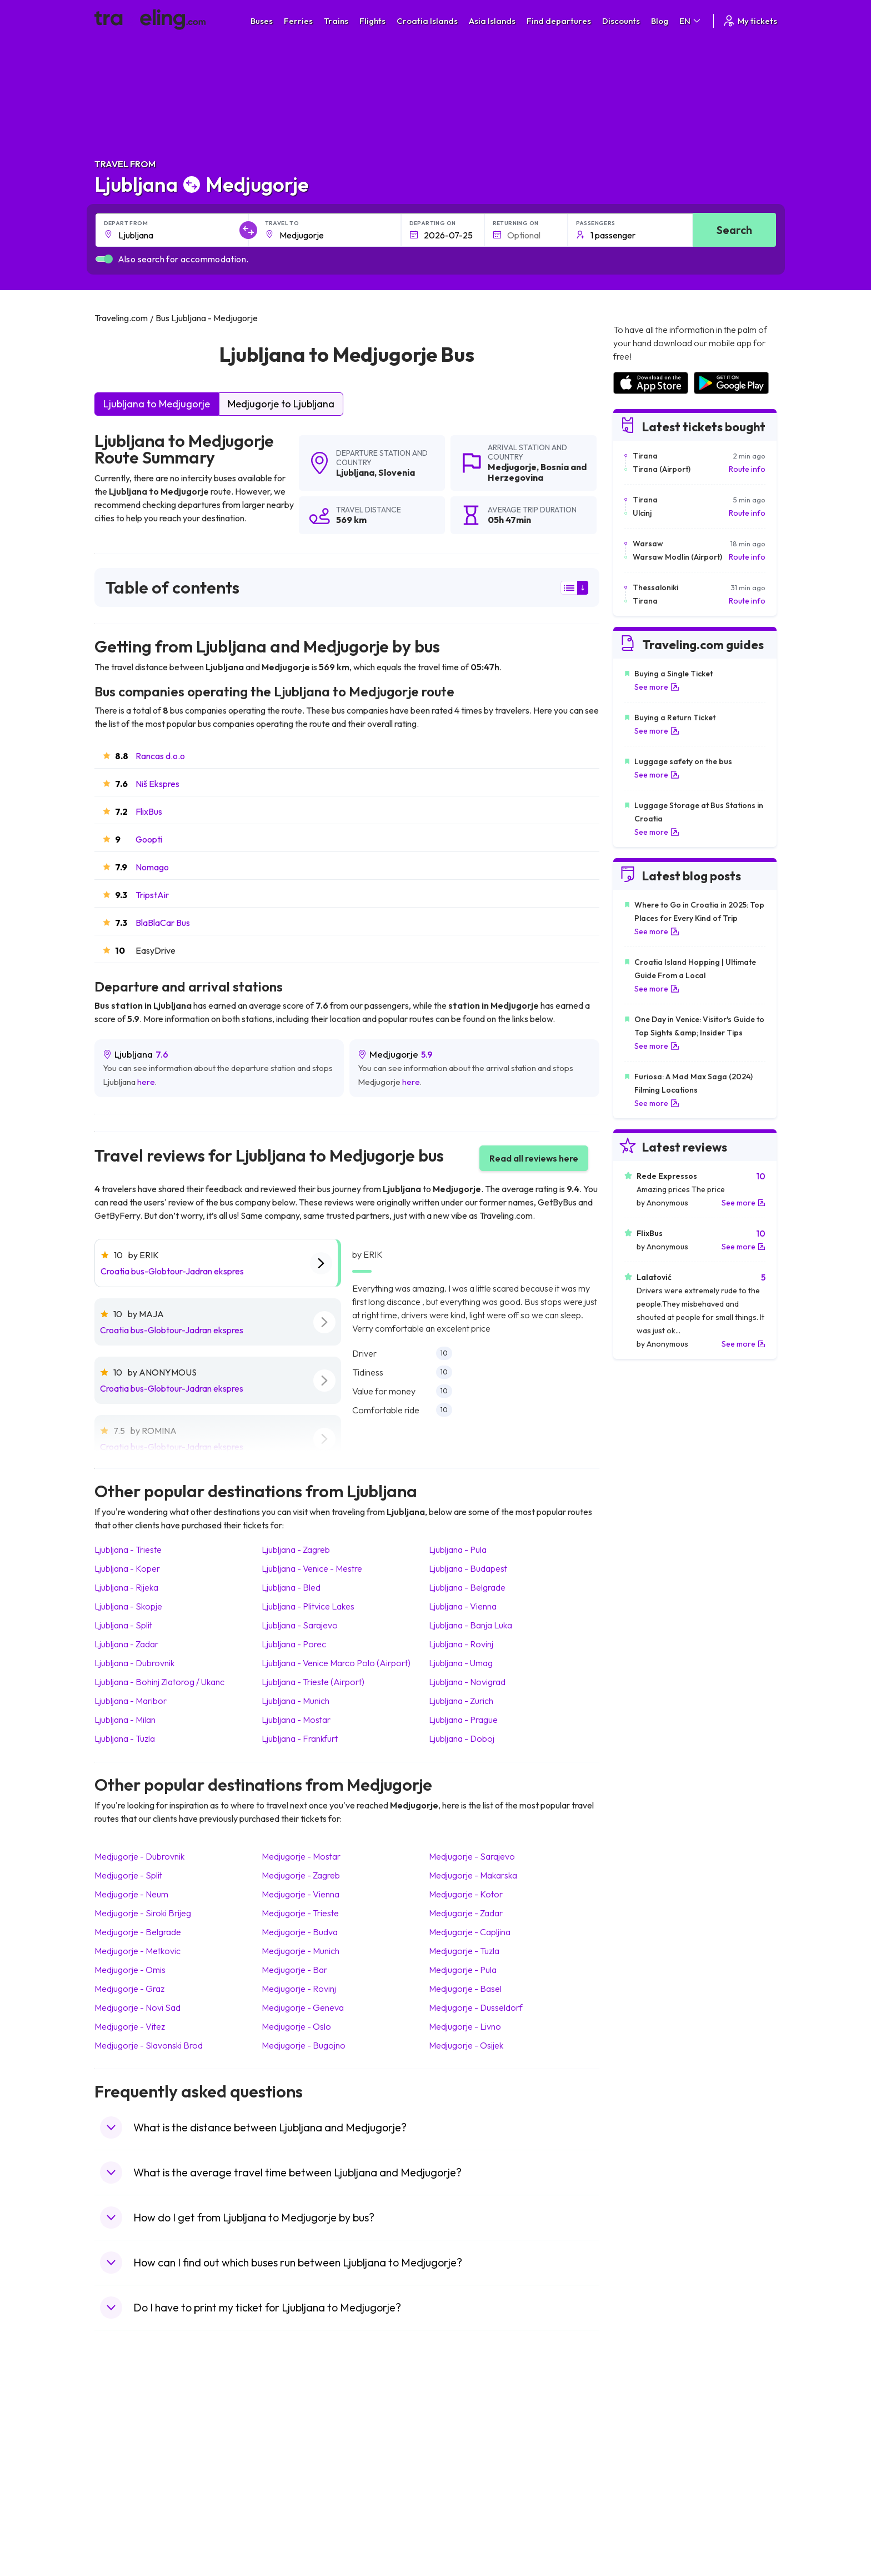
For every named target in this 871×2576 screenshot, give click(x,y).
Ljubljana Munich (295, 1700)
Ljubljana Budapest (468, 1568)
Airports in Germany (647, 2494)
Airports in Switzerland (652, 2470)
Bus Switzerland (299, 2517)
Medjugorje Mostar (301, 1856)
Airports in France (643, 2435)
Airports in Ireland (643, 2447)
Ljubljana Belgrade (467, 1587)
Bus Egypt (288, 2494)
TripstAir (152, 894)
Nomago (152, 867)
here (146, 1082)
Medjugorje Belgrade (137, 1931)
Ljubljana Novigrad (467, 1681)
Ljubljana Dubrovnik (134, 1662)
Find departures (559, 21)
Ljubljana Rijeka (126, 1587)
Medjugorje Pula (463, 1969)
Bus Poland (290, 2505)
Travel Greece (125, 2459)
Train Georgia (465, 2459)
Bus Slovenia (293, 2459)
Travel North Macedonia (142, 2435)
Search (734, 230)
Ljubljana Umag (461, 1662)
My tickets (749, 21)
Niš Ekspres (157, 783)
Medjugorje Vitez (129, 2026)
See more (656, 687)
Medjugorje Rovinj (299, 1988)
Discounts (621, 21)
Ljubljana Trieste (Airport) (313, 1681)
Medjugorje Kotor (466, 1894)
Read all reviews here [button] (533, 1158)
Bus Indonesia (295, 2540)
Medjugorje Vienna (300, 1894)
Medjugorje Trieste (300, 1913)
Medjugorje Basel (465, 1988)
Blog (659, 21)
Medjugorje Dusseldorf (476, 2007)
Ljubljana (355, 472)
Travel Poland (124, 2505)
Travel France (124, 2494)
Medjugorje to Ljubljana (281, 403)
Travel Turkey (124, 2482)
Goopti (149, 839)
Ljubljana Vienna (463, 1606)
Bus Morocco (294, 2424)
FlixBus (149, 811)
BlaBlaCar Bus (163, 922)
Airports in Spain (641, 2424)
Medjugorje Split (128, 1875)
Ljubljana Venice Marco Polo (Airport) (336, 1662)
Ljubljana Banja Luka (470, 1625)
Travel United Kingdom (139, 2424)
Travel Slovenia (127, 2517)
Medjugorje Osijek (466, 2045)
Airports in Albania (644, 2505)
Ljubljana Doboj (461, 1738)
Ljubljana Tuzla (124, 1738)
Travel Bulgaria (126, 2447)
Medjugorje (512, 466)
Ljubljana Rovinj (461, 1644)
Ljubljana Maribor (130, 1700)
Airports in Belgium (645, 2529)
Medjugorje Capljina (469, 1931)
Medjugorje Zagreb (301, 1875)
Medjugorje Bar (294, 1969)
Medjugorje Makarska (473, 1875)
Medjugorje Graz (129, 1988)
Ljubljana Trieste (128, 1549)
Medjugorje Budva (300, 1931)
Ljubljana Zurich (461, 1700)
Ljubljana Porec (294, 1644)
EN (690, 21)
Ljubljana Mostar (296, 1719)
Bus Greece (291, 2470)
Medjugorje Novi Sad (137, 2007)
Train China (461, 2447)
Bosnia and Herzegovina (537, 472)
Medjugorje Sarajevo (472, 1856)
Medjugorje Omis (130, 1969)
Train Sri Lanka (467, 2435)
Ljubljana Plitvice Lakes (308, 1606)
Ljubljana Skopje (128, 1606)
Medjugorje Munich (300, 1950)
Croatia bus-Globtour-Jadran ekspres (172, 1271)
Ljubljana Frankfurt (300, 1738)
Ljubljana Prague (463, 1719)
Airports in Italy (638, 2482)
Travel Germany (128, 2470)
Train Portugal (466, 2424)
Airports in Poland (643, 2517)
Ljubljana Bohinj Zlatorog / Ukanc (159, 1681)
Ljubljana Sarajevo (300, 1625)
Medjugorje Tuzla (464, 1950)
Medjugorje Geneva (303, 2007)
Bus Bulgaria (292, 2435)
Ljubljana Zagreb (296, 1549)
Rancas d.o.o (160, 755)
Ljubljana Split (123, 1625)
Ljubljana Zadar (126, 1644)
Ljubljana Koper (127, 1568)
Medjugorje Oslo (296, 2026)
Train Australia (466, 2470)
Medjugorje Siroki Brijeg (142, 1913)
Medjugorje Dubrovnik (139, 1856)
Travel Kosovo (125, 2540)
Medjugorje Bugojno (304, 2045)
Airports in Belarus (644, 2459)
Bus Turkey (290, 2529)
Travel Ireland (124, 2529)
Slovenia (396, 472)
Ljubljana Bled (291, 1587)
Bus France (290, 2482)
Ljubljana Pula (458, 1549)
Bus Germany (294, 2447)
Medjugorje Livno (465, 2026)
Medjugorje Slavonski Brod (148, 2045)
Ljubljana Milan (125, 1719)
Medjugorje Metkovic (137, 1950)
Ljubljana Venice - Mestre (312, 1568)
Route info (747, 469)
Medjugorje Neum (131, 1894)
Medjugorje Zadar (466, 1913)
